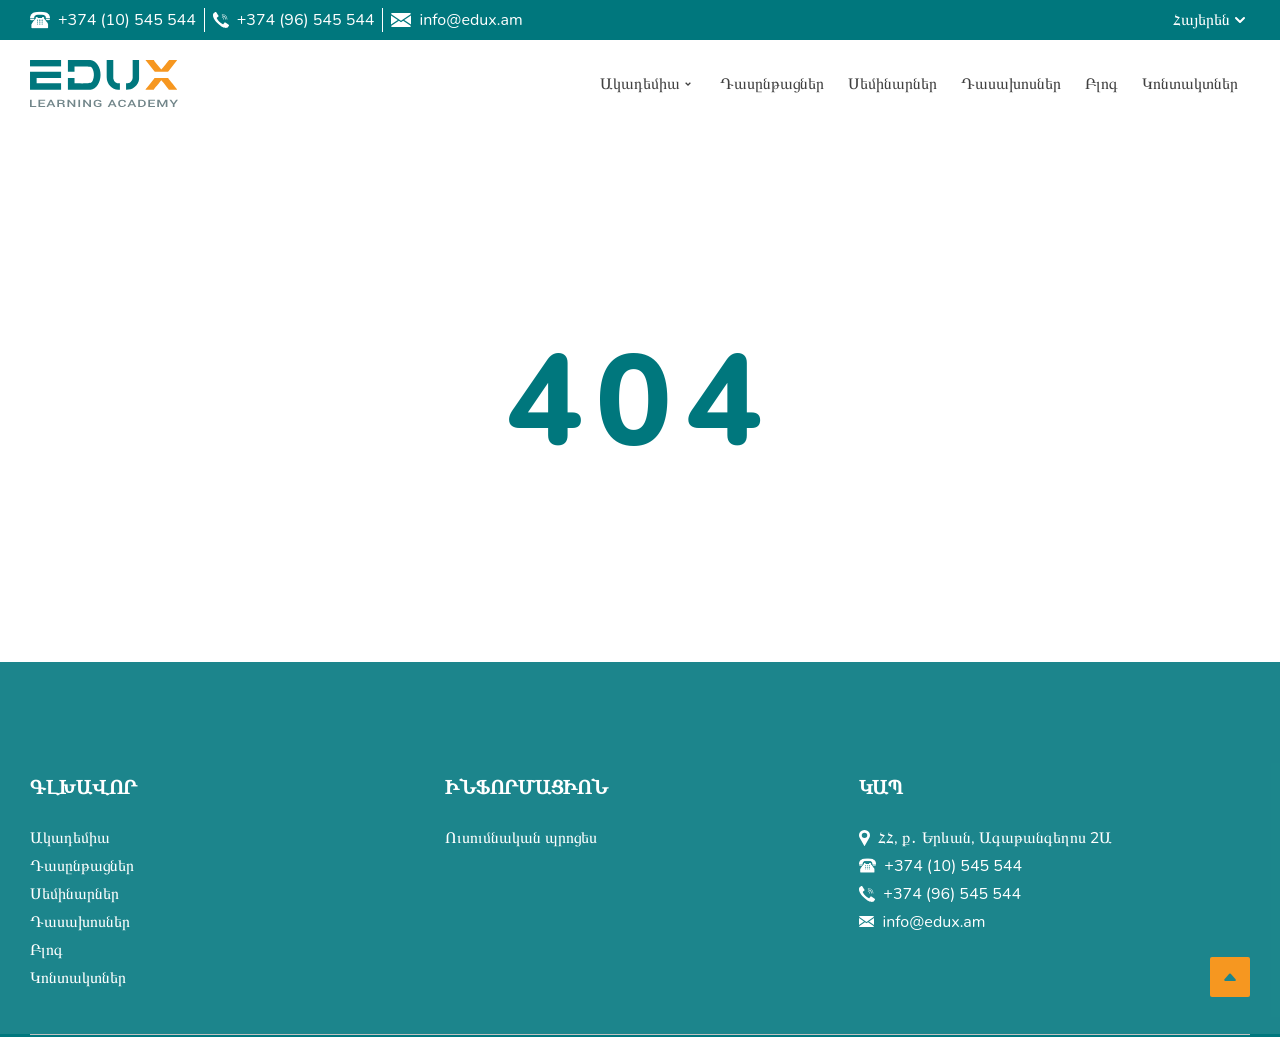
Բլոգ (46, 950)
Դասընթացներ (82, 866)
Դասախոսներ (80, 922)
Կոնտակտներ (78, 978)
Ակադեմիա (70, 838)
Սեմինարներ (74, 894)
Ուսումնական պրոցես (521, 838)
